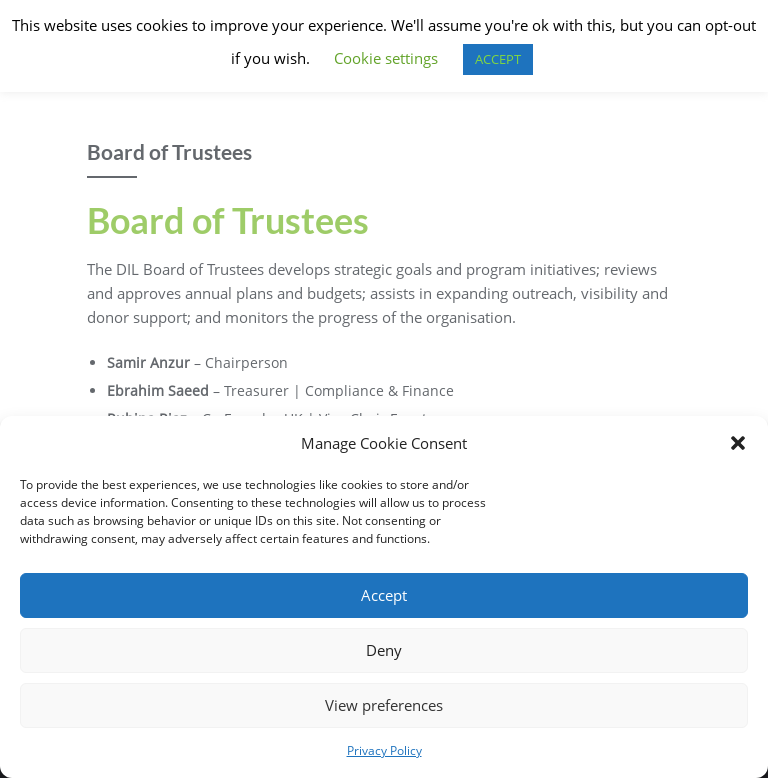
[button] (738, 443)
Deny (384, 650)
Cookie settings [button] (386, 58)
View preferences (384, 705)
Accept (384, 595)
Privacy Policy (384, 750)
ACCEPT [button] (498, 59)
